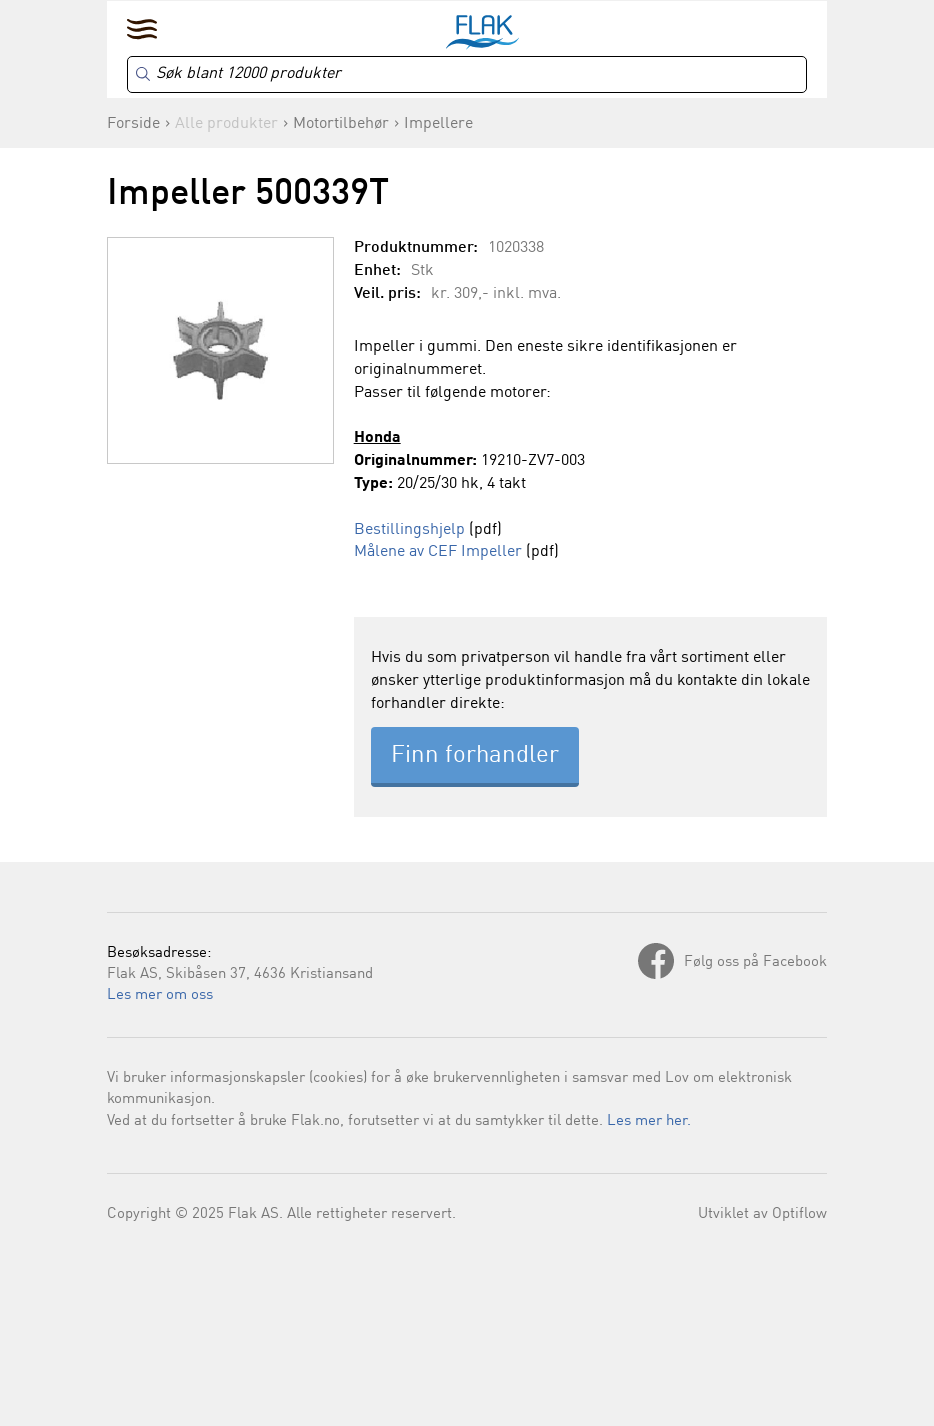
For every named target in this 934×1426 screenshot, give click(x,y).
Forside (133, 124)
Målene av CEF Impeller (438, 552)
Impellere (438, 124)
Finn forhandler (475, 756)
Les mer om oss (160, 995)
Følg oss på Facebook (755, 962)
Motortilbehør (341, 124)
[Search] (467, 74)
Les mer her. (649, 1121)
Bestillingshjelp (409, 530)
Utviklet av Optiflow (762, 1214)
